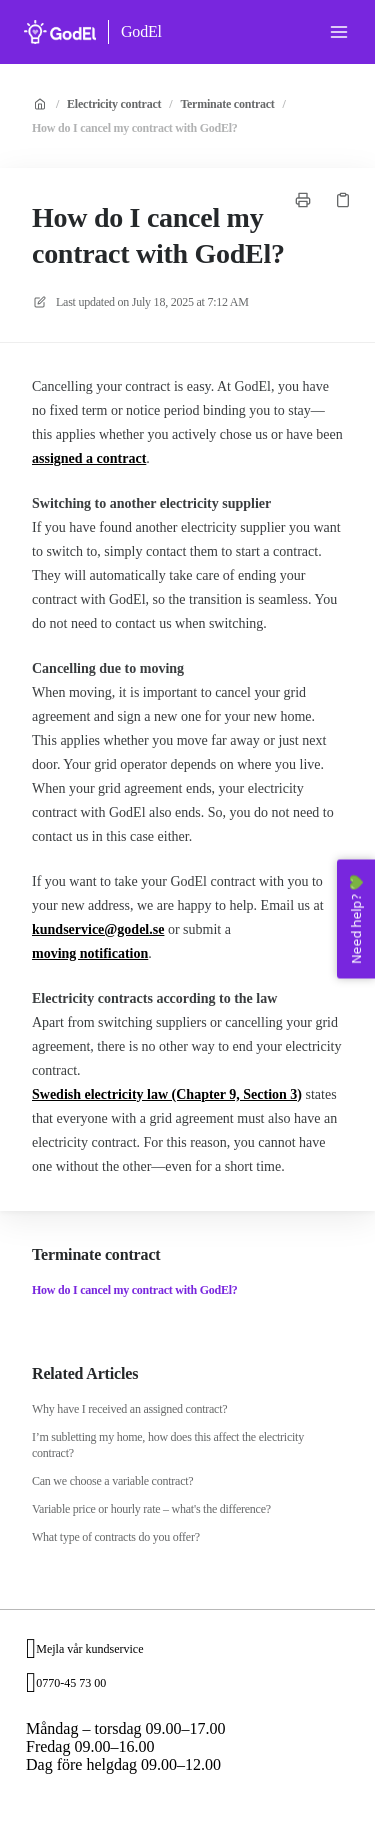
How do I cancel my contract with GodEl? (135, 128)
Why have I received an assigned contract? (129, 1409)
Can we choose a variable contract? (112, 1481)
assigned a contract (89, 458)
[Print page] (303, 200)
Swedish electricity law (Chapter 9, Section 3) (167, 1094)
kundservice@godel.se (98, 929)
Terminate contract (227, 104)
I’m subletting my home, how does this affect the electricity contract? (168, 1445)
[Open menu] (339, 32)
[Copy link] (343, 200)
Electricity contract (114, 104)
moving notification (90, 953)
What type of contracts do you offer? (116, 1537)
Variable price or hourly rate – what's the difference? (151, 1509)
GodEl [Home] (141, 31)
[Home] (60, 32)
